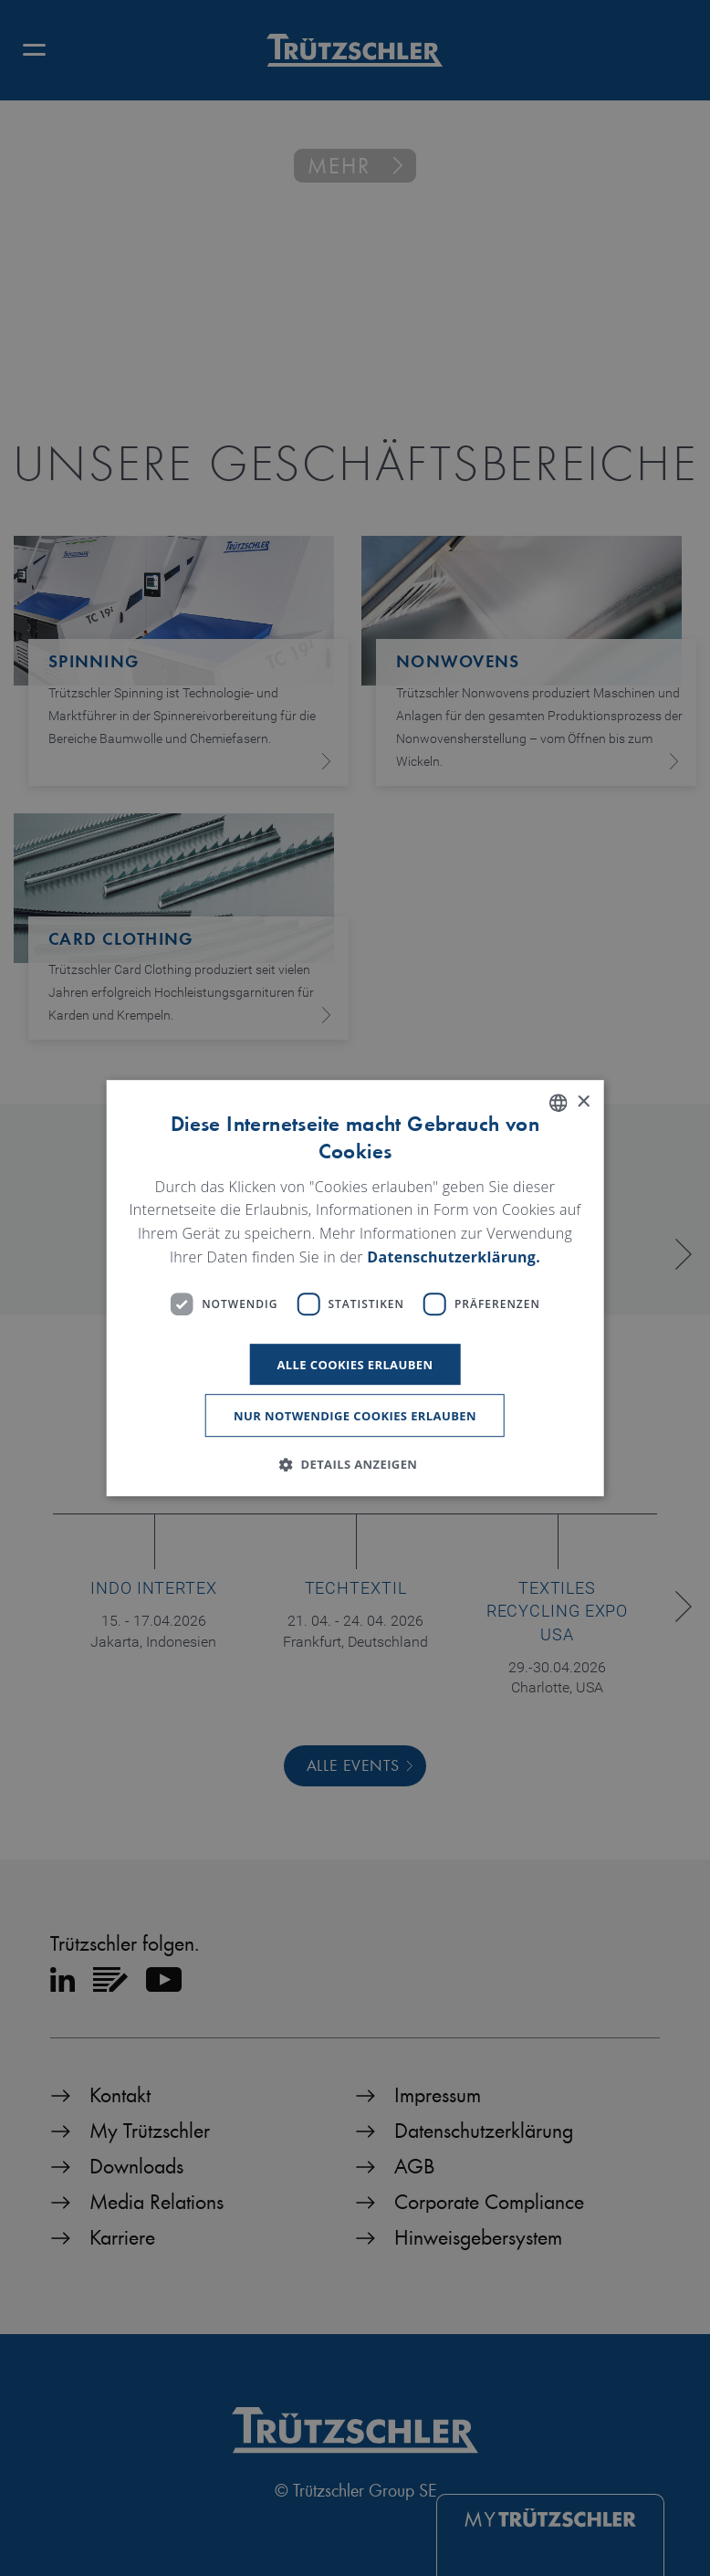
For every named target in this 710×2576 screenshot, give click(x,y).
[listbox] (557, 1103)
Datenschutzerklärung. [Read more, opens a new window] (453, 1257)
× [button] (583, 1102)
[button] (355, 1464)
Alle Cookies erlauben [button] (355, 1364)
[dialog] (355, 1288)
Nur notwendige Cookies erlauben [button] (355, 1416)
